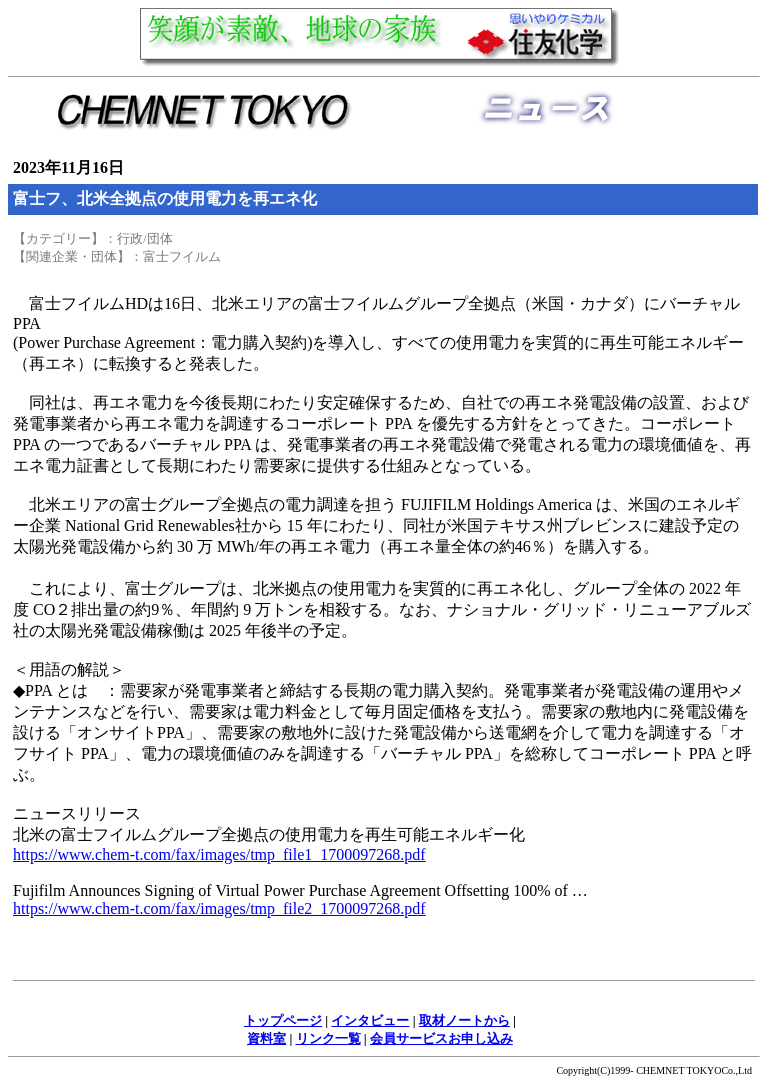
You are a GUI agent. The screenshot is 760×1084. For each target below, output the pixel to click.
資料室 (266, 1038)
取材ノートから (464, 1020)
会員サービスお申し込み (441, 1038)
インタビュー (370, 1020)
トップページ (283, 1020)
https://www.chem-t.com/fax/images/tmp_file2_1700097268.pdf (219, 908)
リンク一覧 (328, 1038)
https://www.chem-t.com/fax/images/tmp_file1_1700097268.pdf (219, 854)
